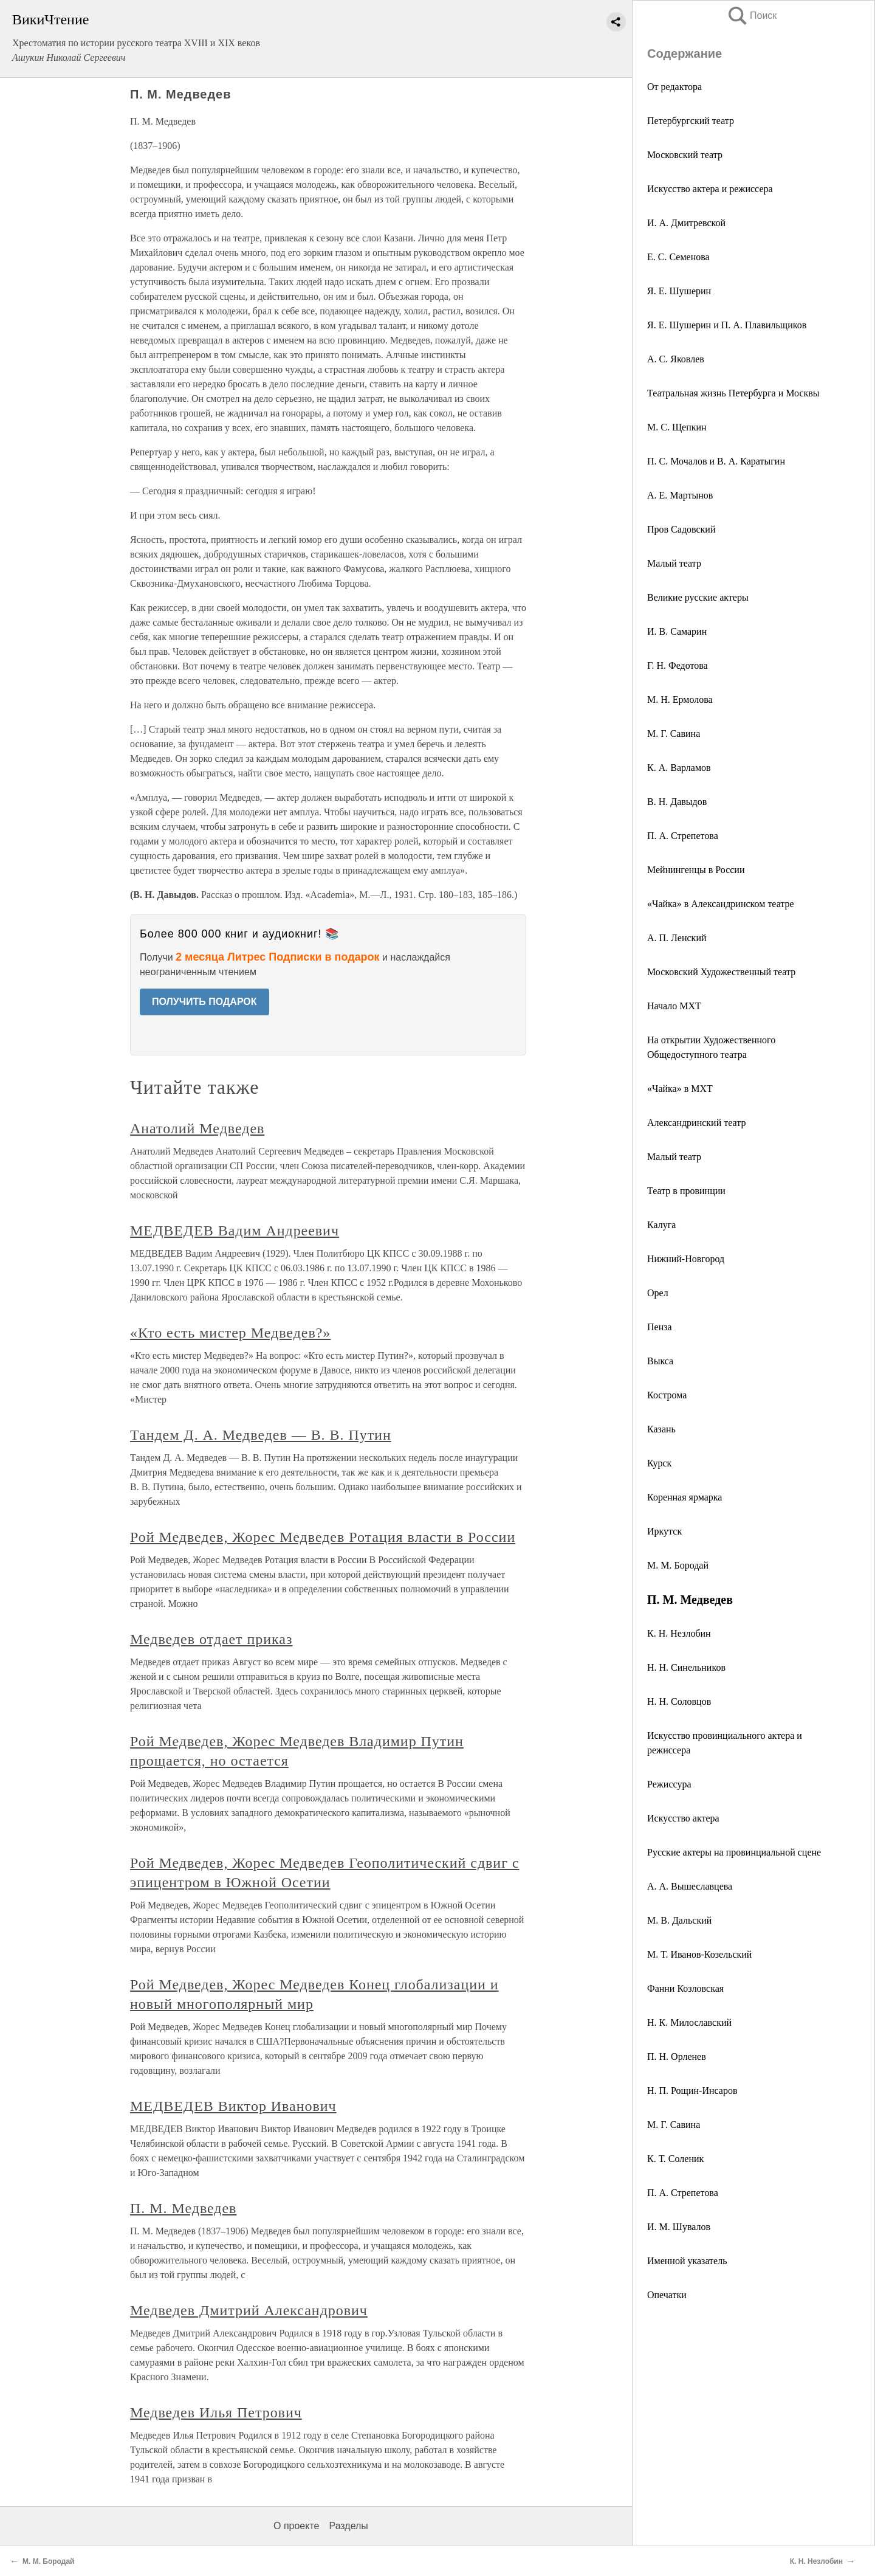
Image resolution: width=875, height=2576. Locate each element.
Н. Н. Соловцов (679, 1701)
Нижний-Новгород (685, 1259)
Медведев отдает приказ (211, 1639)
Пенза (659, 1327)
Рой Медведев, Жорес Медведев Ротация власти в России (322, 1537)
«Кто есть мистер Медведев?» (230, 1333)
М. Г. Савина (673, 733)
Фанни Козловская (685, 1988)
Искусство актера (683, 1818)
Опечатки (667, 2295)
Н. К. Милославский (689, 2022)
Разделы (348, 2526)
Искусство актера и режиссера (710, 189)
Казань (661, 1429)
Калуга (661, 1225)
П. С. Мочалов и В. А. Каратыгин (716, 461)
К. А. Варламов (679, 767)
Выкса (660, 1361)
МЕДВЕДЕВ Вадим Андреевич (234, 1230)
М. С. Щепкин (677, 427)
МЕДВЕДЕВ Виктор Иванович (233, 2106)
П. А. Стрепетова (682, 2193)
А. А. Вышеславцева (689, 1886)
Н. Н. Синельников (686, 1667)
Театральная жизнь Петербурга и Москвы (733, 393)
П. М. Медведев (183, 2208)
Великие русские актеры (698, 597)
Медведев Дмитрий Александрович (249, 2310)
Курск (659, 1463)
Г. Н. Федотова (677, 665)
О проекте (296, 2526)
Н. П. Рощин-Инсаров (692, 2090)
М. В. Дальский (679, 1920)
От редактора (674, 86)
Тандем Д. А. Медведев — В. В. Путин (260, 1435)
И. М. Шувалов (678, 2227)
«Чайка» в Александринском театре (720, 904)
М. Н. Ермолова (680, 699)
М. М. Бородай (678, 1565)
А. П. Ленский (677, 938)
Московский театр (684, 155)
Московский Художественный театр (721, 972)
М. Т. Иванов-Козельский (699, 1954)
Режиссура (669, 1784)
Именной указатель (687, 2261)
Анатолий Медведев (197, 1128)
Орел (657, 1293)
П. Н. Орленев (676, 2056)
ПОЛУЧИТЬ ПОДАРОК (204, 1001)
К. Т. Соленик (675, 2158)
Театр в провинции (686, 1191)
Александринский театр (696, 1122)
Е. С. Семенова (678, 257)
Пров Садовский (681, 529)
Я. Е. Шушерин (679, 291)
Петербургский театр (690, 121)
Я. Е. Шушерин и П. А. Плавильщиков (726, 325)
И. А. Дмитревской (686, 223)
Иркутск (664, 1531)
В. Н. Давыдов (677, 801)
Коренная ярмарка (684, 1497)
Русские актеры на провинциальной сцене (734, 1852)
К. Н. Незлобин (679, 1633)
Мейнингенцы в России (695, 870)
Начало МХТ (674, 1006)
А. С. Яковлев (675, 359)
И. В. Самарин (677, 631)
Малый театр (674, 563)
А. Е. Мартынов (680, 495)
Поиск (751, 15)
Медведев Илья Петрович (216, 2412)
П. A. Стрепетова (682, 835)
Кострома (667, 1395)
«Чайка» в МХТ (680, 1088)
